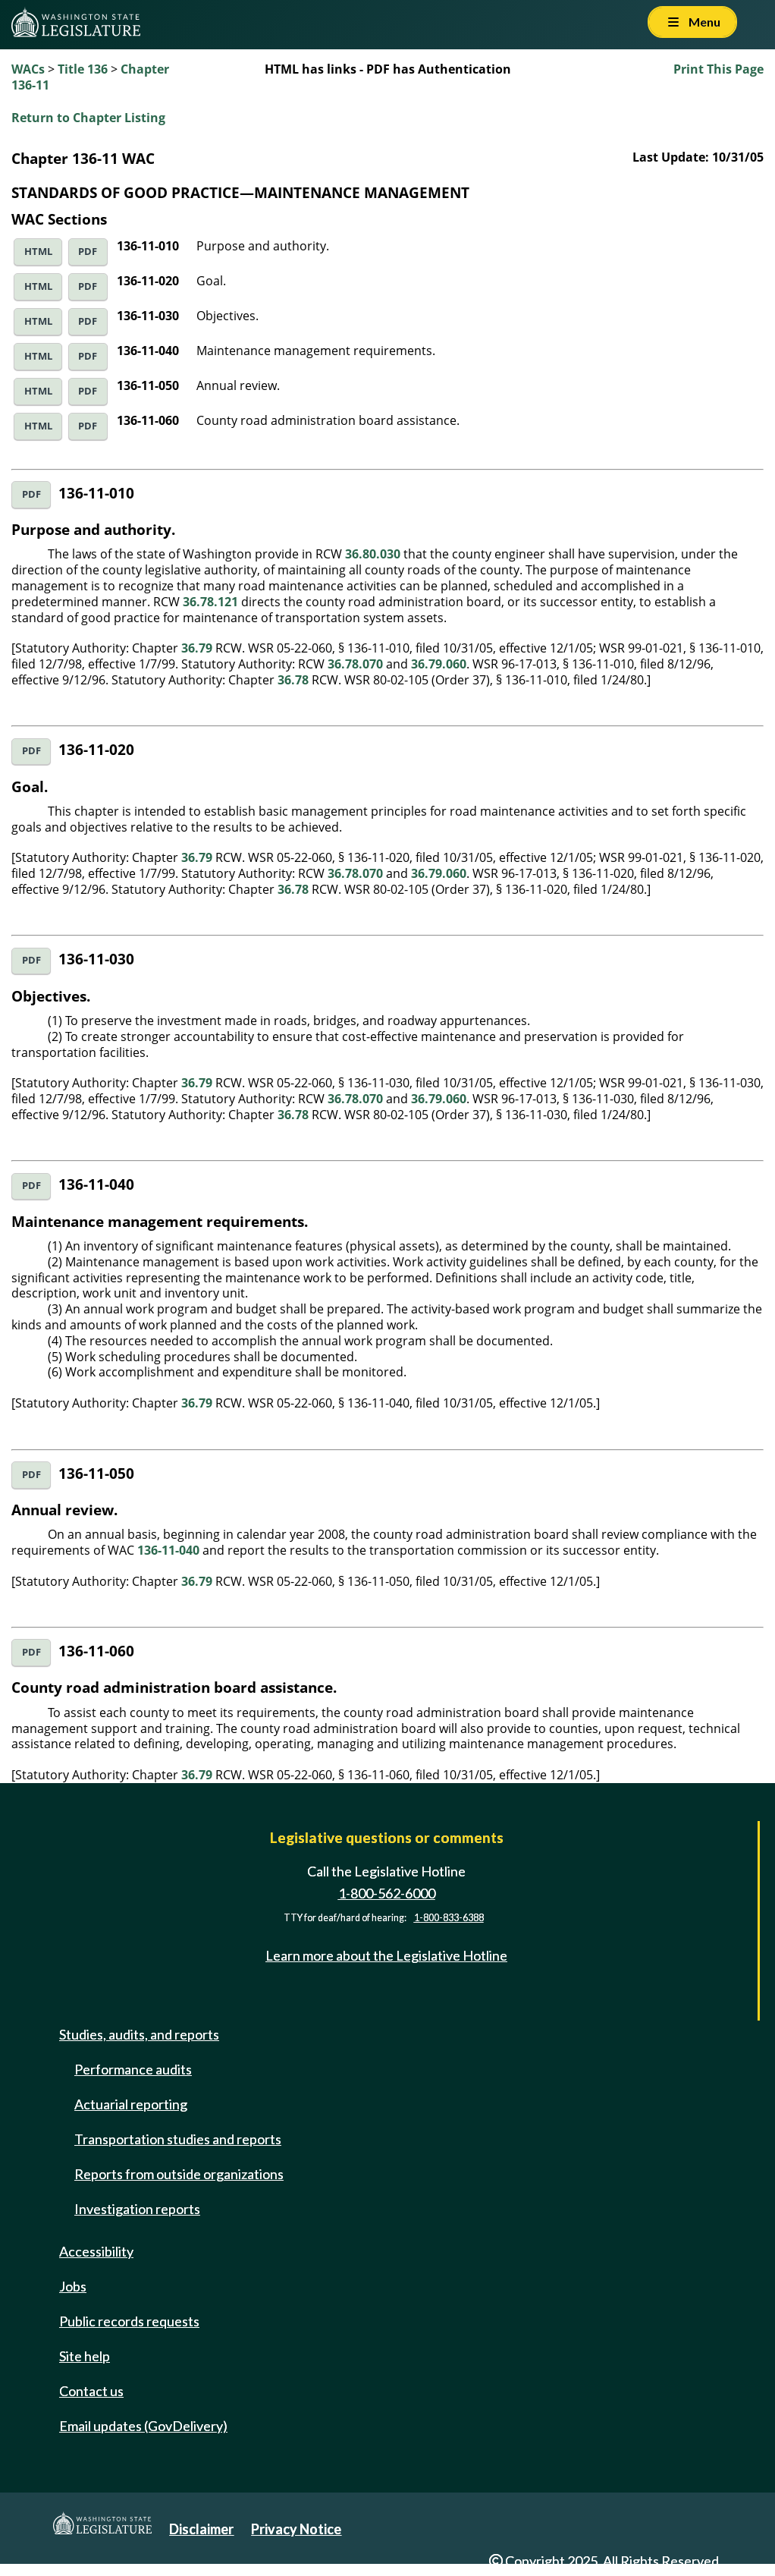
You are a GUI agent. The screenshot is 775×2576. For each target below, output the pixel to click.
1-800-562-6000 (386, 1893)
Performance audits (133, 2069)
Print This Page (718, 69)
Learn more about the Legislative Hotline (386, 1955)
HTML (38, 251)
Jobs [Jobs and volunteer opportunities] (72, 2286)
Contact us (91, 2391)
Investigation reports (137, 2208)
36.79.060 (438, 664)
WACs (28, 69)
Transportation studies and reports (177, 2139)
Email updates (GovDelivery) (143, 2425)
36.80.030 (372, 554)
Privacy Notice (296, 2529)
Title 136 (83, 69)
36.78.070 (355, 664)
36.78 (293, 680)
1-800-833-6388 (449, 1917)
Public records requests (129, 2321)
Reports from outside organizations (179, 2174)
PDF (87, 251)
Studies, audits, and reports (139, 2034)
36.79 (196, 648)
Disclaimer (201, 2529)
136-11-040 (168, 1550)
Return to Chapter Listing (88, 117)
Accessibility (96, 2251)
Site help (84, 2356)
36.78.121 (210, 601)
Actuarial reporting (130, 2104)
